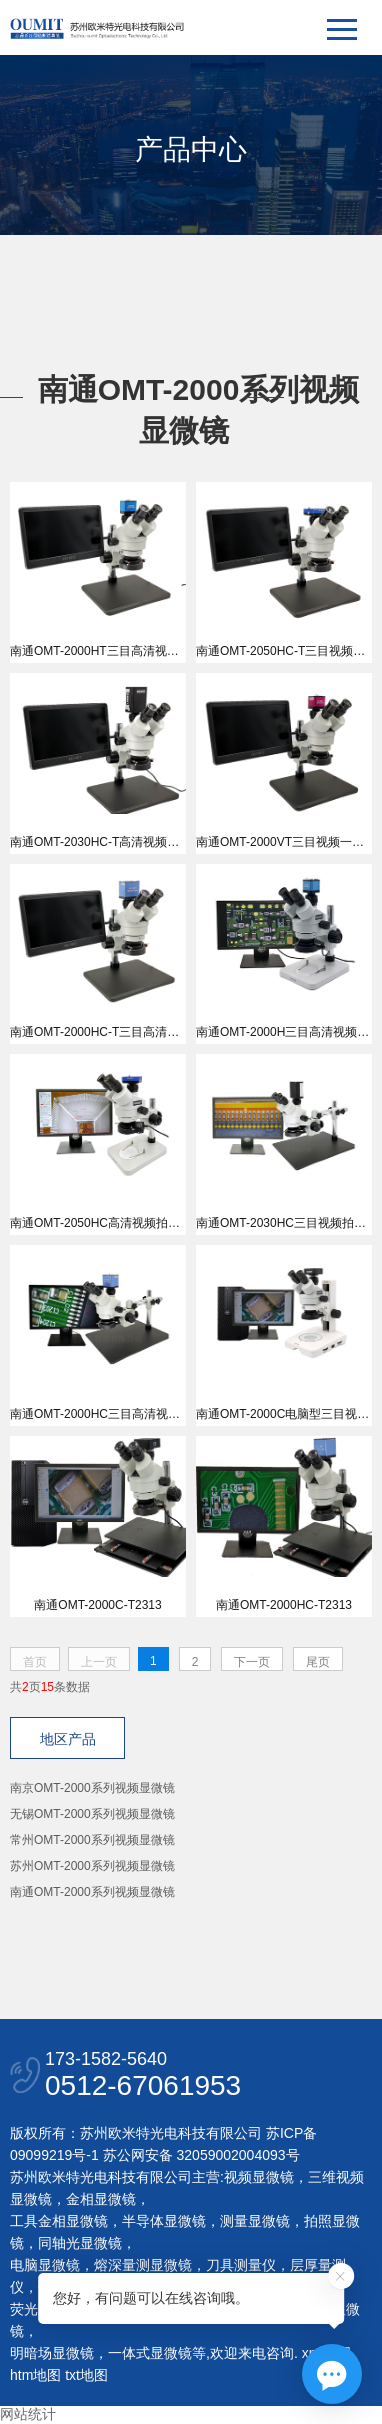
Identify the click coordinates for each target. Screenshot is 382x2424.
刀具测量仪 (241, 2265)
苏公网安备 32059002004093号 (199, 2155)
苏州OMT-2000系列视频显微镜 (92, 1866)
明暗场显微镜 (52, 2353)
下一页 (252, 1662)
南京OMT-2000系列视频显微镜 (92, 1788)
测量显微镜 (255, 2221)
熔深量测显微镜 (143, 2265)
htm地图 (35, 2375)
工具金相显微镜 (59, 2221)
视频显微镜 (259, 2177)
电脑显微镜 (45, 2265)
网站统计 (28, 2414)
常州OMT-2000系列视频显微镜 (92, 1840)
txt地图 (86, 2375)
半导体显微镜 (164, 2221)
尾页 (318, 1662)
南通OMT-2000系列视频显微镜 (92, 1892)
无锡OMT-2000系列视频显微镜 (92, 1814)
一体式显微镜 (150, 2353)
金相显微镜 (101, 2199)
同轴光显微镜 (80, 2243)
